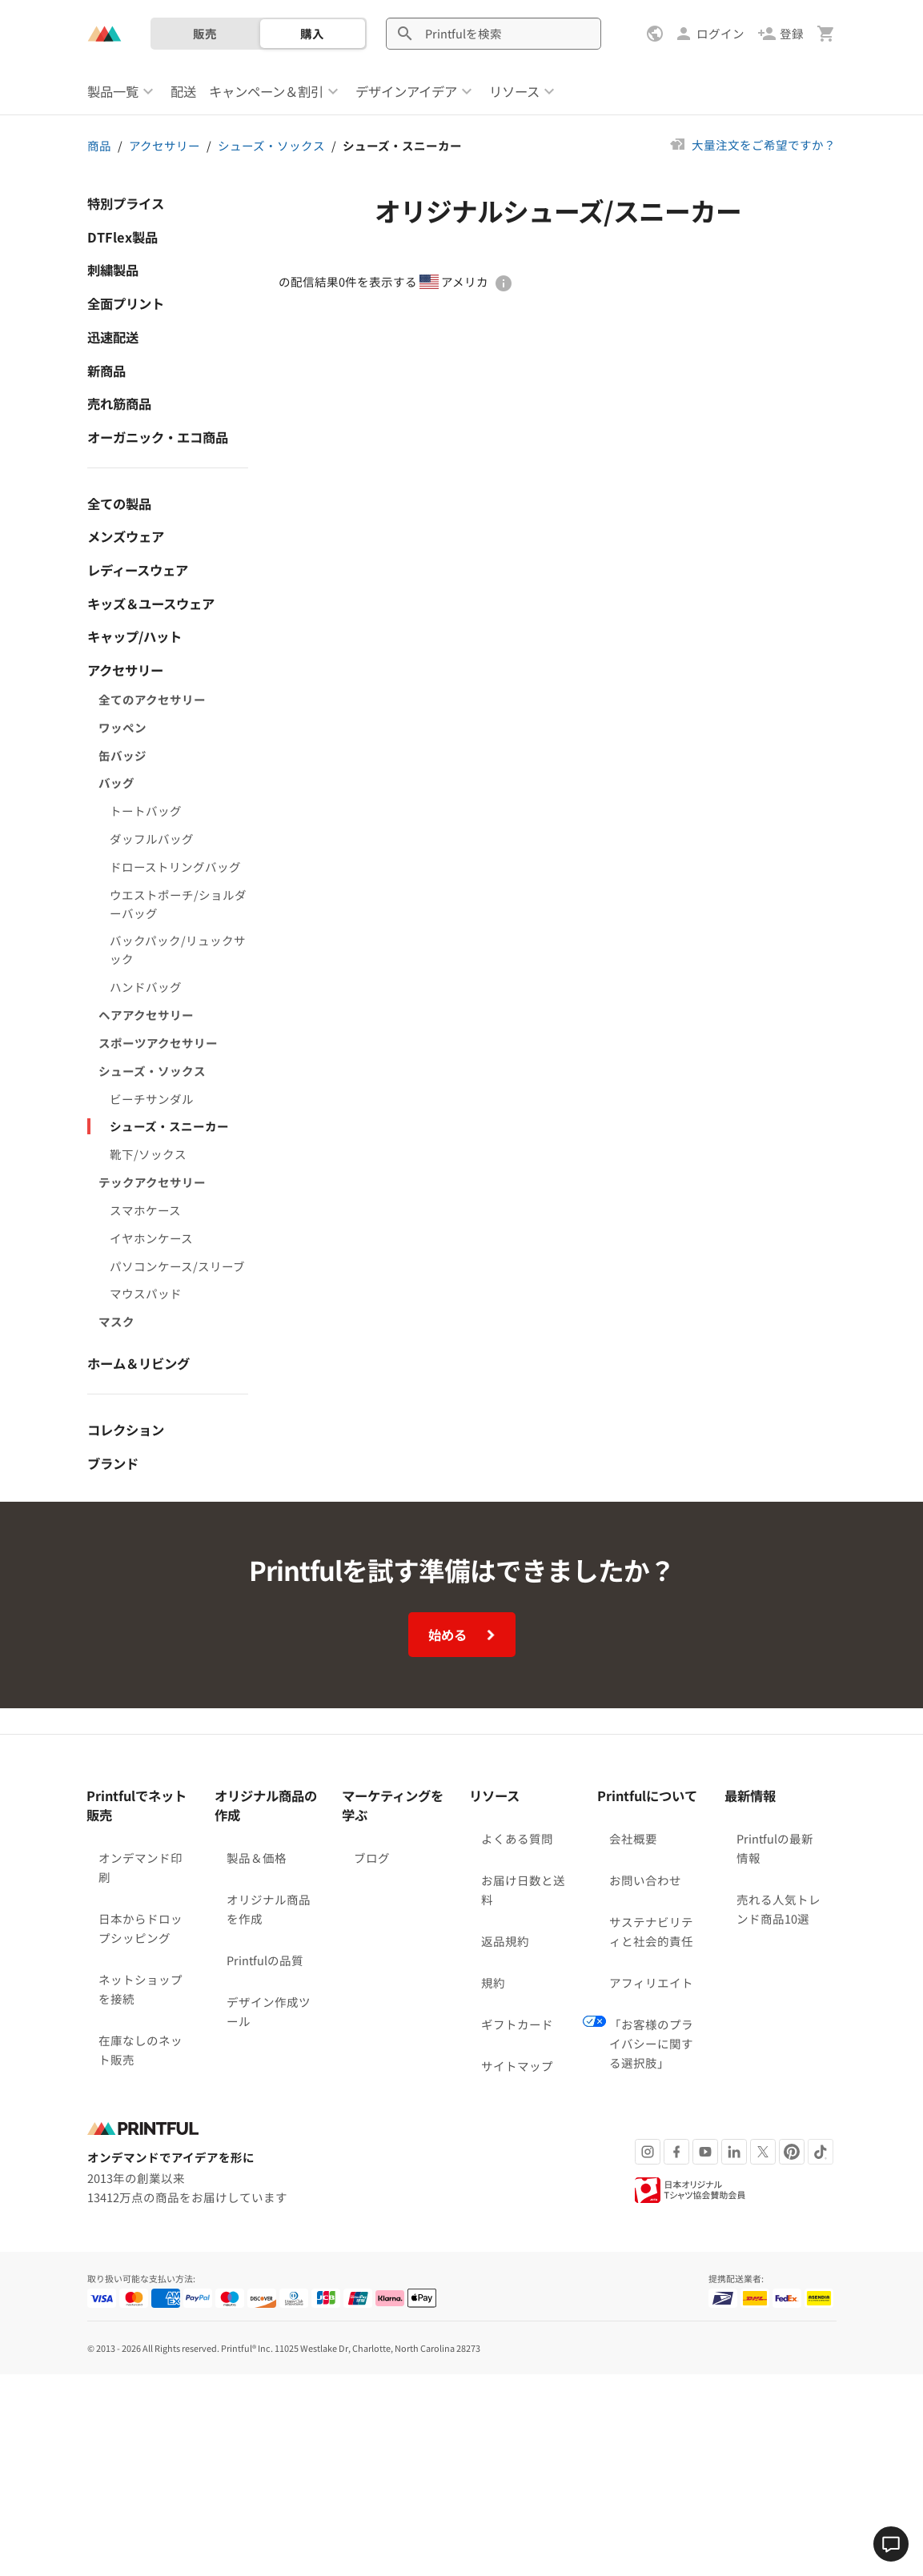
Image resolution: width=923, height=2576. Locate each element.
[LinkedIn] (734, 1839)
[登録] (780, 33)
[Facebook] (676, 1839)
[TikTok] (820, 1839)
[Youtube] (705, 1839)
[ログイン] (709, 33)
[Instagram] (647, 1839)
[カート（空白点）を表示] (826, 33)
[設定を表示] (656, 33)
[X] (763, 1839)
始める (464, 1323)
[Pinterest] (792, 1839)
